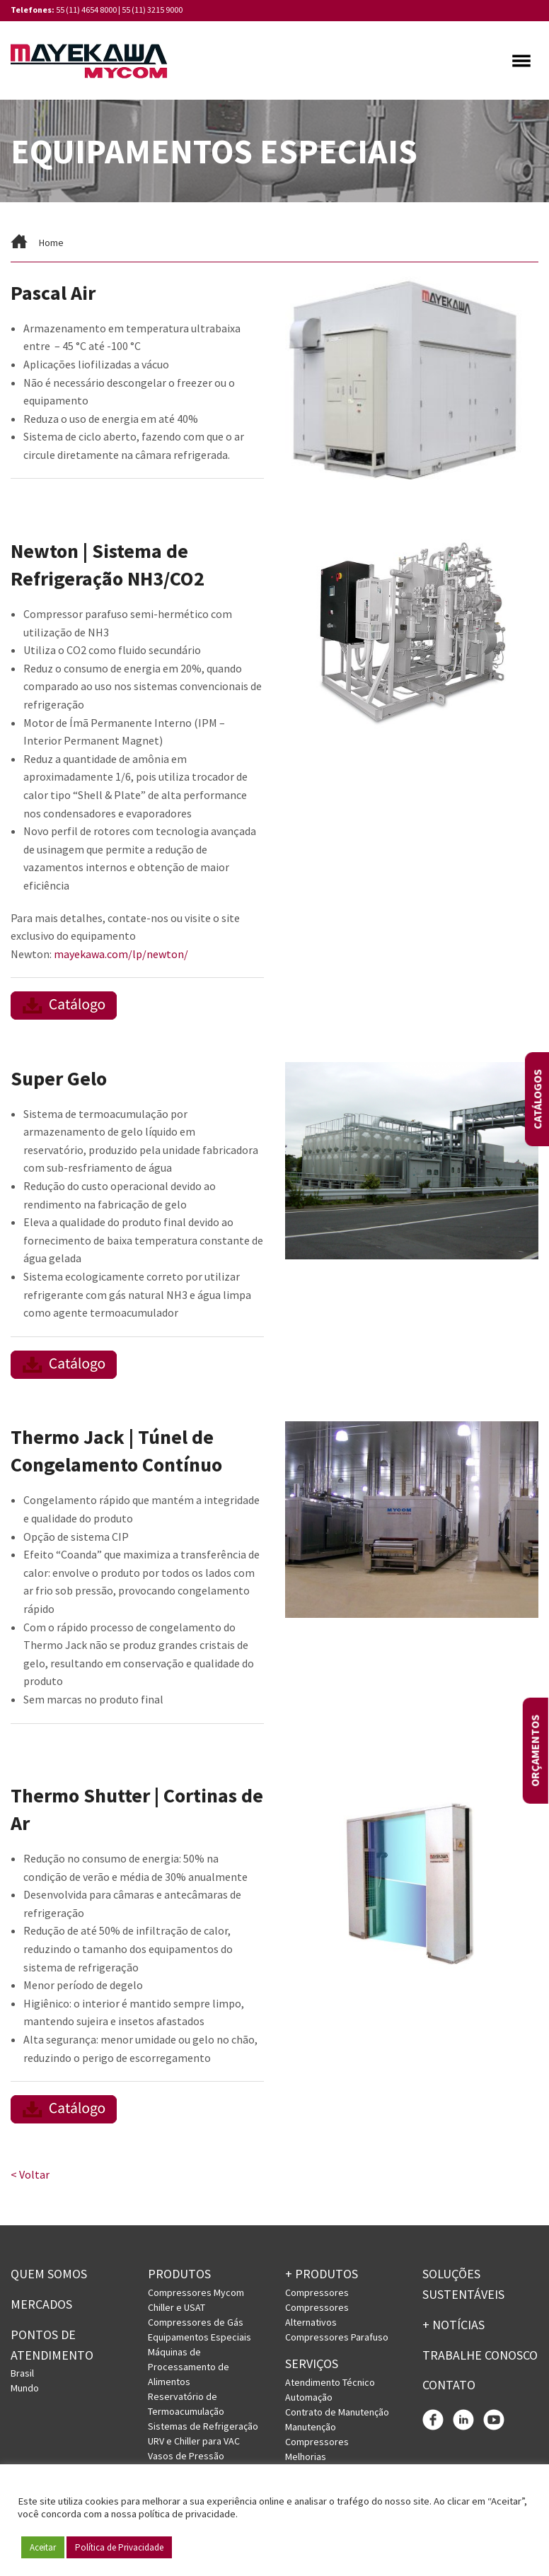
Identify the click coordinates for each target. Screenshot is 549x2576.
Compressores (317, 2295)
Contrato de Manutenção (337, 2414)
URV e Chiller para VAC (194, 2443)
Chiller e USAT (176, 2310)
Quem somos (49, 2276)
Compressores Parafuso (336, 2339)
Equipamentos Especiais (199, 2339)
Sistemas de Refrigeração (203, 2429)
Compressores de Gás (195, 2325)
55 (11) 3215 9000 (152, 9)
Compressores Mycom (196, 2295)
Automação (309, 2399)
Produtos (179, 2276)
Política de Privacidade (119, 2547)
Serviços (311, 2366)
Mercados (41, 2307)
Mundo (25, 2390)
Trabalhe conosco (480, 2357)
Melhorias (305, 2458)
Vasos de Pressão (186, 2458)
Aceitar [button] (43, 2547)
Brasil (22, 2376)
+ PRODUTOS (321, 2276)
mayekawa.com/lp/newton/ (121, 956)
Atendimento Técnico (330, 2384)
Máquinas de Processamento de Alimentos (188, 2369)
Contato (448, 2387)
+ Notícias (453, 2327)
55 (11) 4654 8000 (86, 9)
